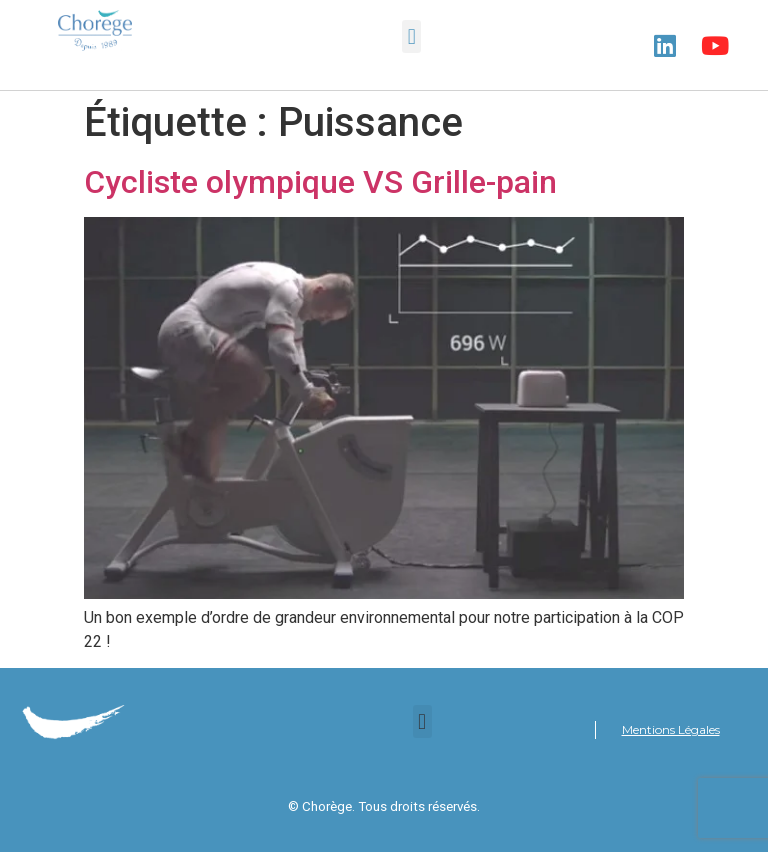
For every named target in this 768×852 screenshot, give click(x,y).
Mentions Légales (671, 729)
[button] (411, 36)
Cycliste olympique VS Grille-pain (320, 182)
